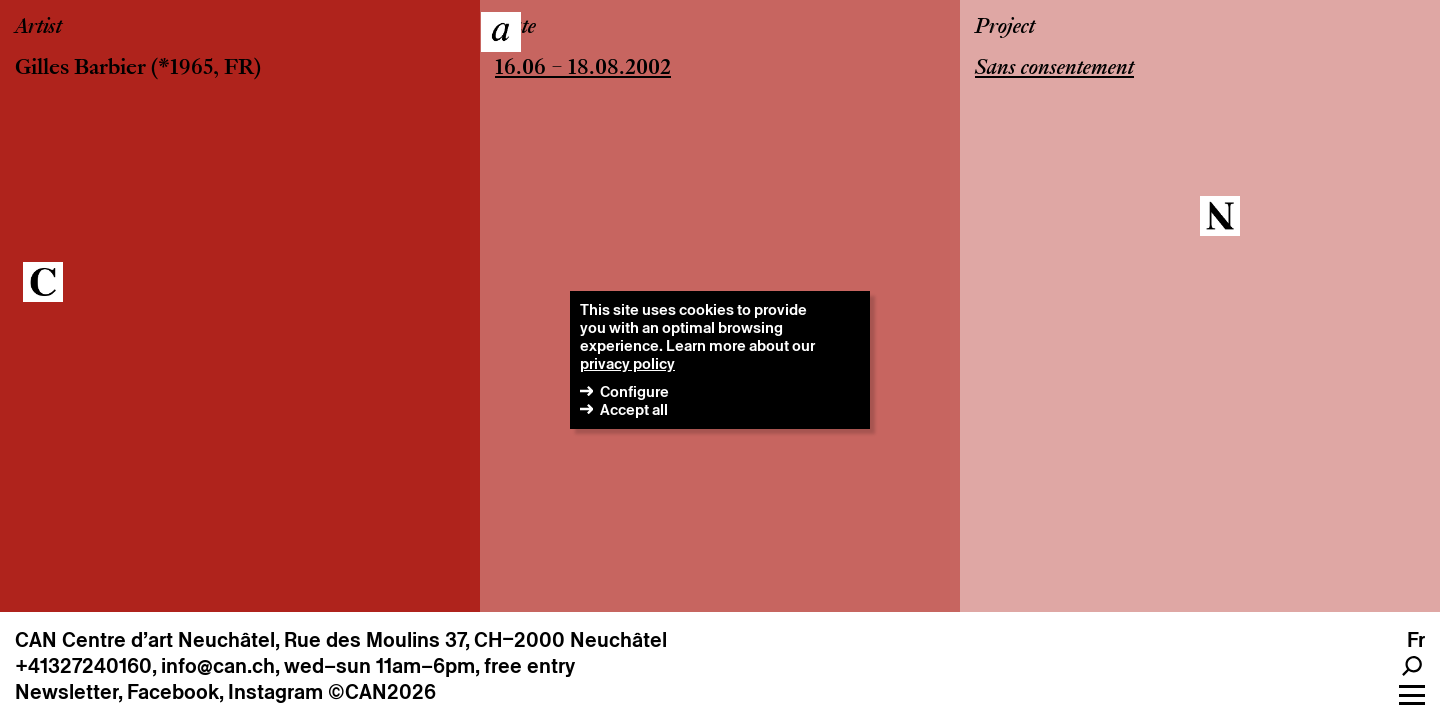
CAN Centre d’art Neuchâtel (145, 640)
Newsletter (66, 692)
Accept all (634, 409)
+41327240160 (83, 666)
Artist (38, 28)
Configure (634, 391)
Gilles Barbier (80, 69)
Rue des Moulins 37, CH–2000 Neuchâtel (475, 640)
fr (1416, 640)
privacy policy (627, 363)
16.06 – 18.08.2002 (583, 69)
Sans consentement (1054, 69)
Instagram (275, 692)
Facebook (173, 692)
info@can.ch (218, 666)
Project (1005, 28)
